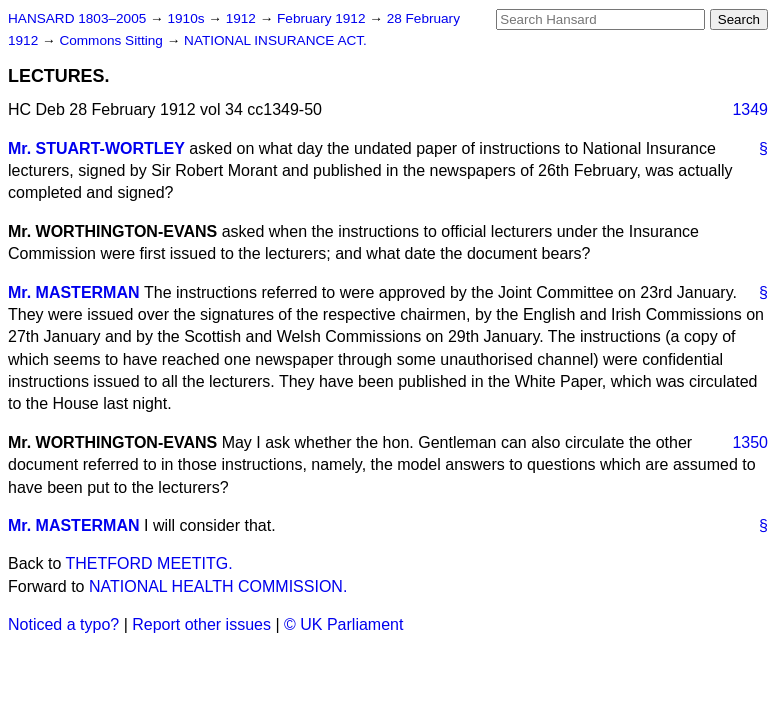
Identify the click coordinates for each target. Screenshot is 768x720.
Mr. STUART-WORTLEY (96, 148)
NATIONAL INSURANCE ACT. (275, 40)
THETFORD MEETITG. (149, 563)
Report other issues (201, 624)
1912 (243, 18)
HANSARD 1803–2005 (77, 18)
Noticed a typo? (63, 624)
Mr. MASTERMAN (74, 292)
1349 (750, 109)
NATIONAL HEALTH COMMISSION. (218, 586)
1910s (187, 18)
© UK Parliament (343, 624)
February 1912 (323, 18)
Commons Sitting (112, 40)
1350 (750, 442)
